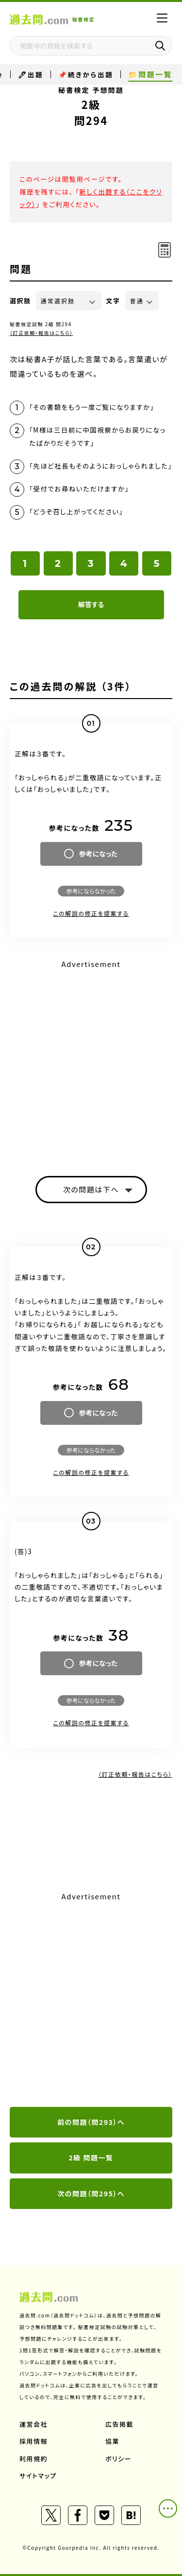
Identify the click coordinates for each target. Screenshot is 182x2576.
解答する (91, 604)
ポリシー (118, 2458)
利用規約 (33, 2458)
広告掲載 (119, 2424)
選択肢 (20, 300)
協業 (112, 2441)
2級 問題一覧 (91, 2157)
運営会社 (33, 2424)
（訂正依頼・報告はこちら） (41, 332)
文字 (113, 300)
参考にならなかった (91, 891)
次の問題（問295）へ (91, 2193)
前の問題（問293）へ (91, 2122)
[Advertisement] (91, 2000)
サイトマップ (38, 2475)
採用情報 (33, 2441)
